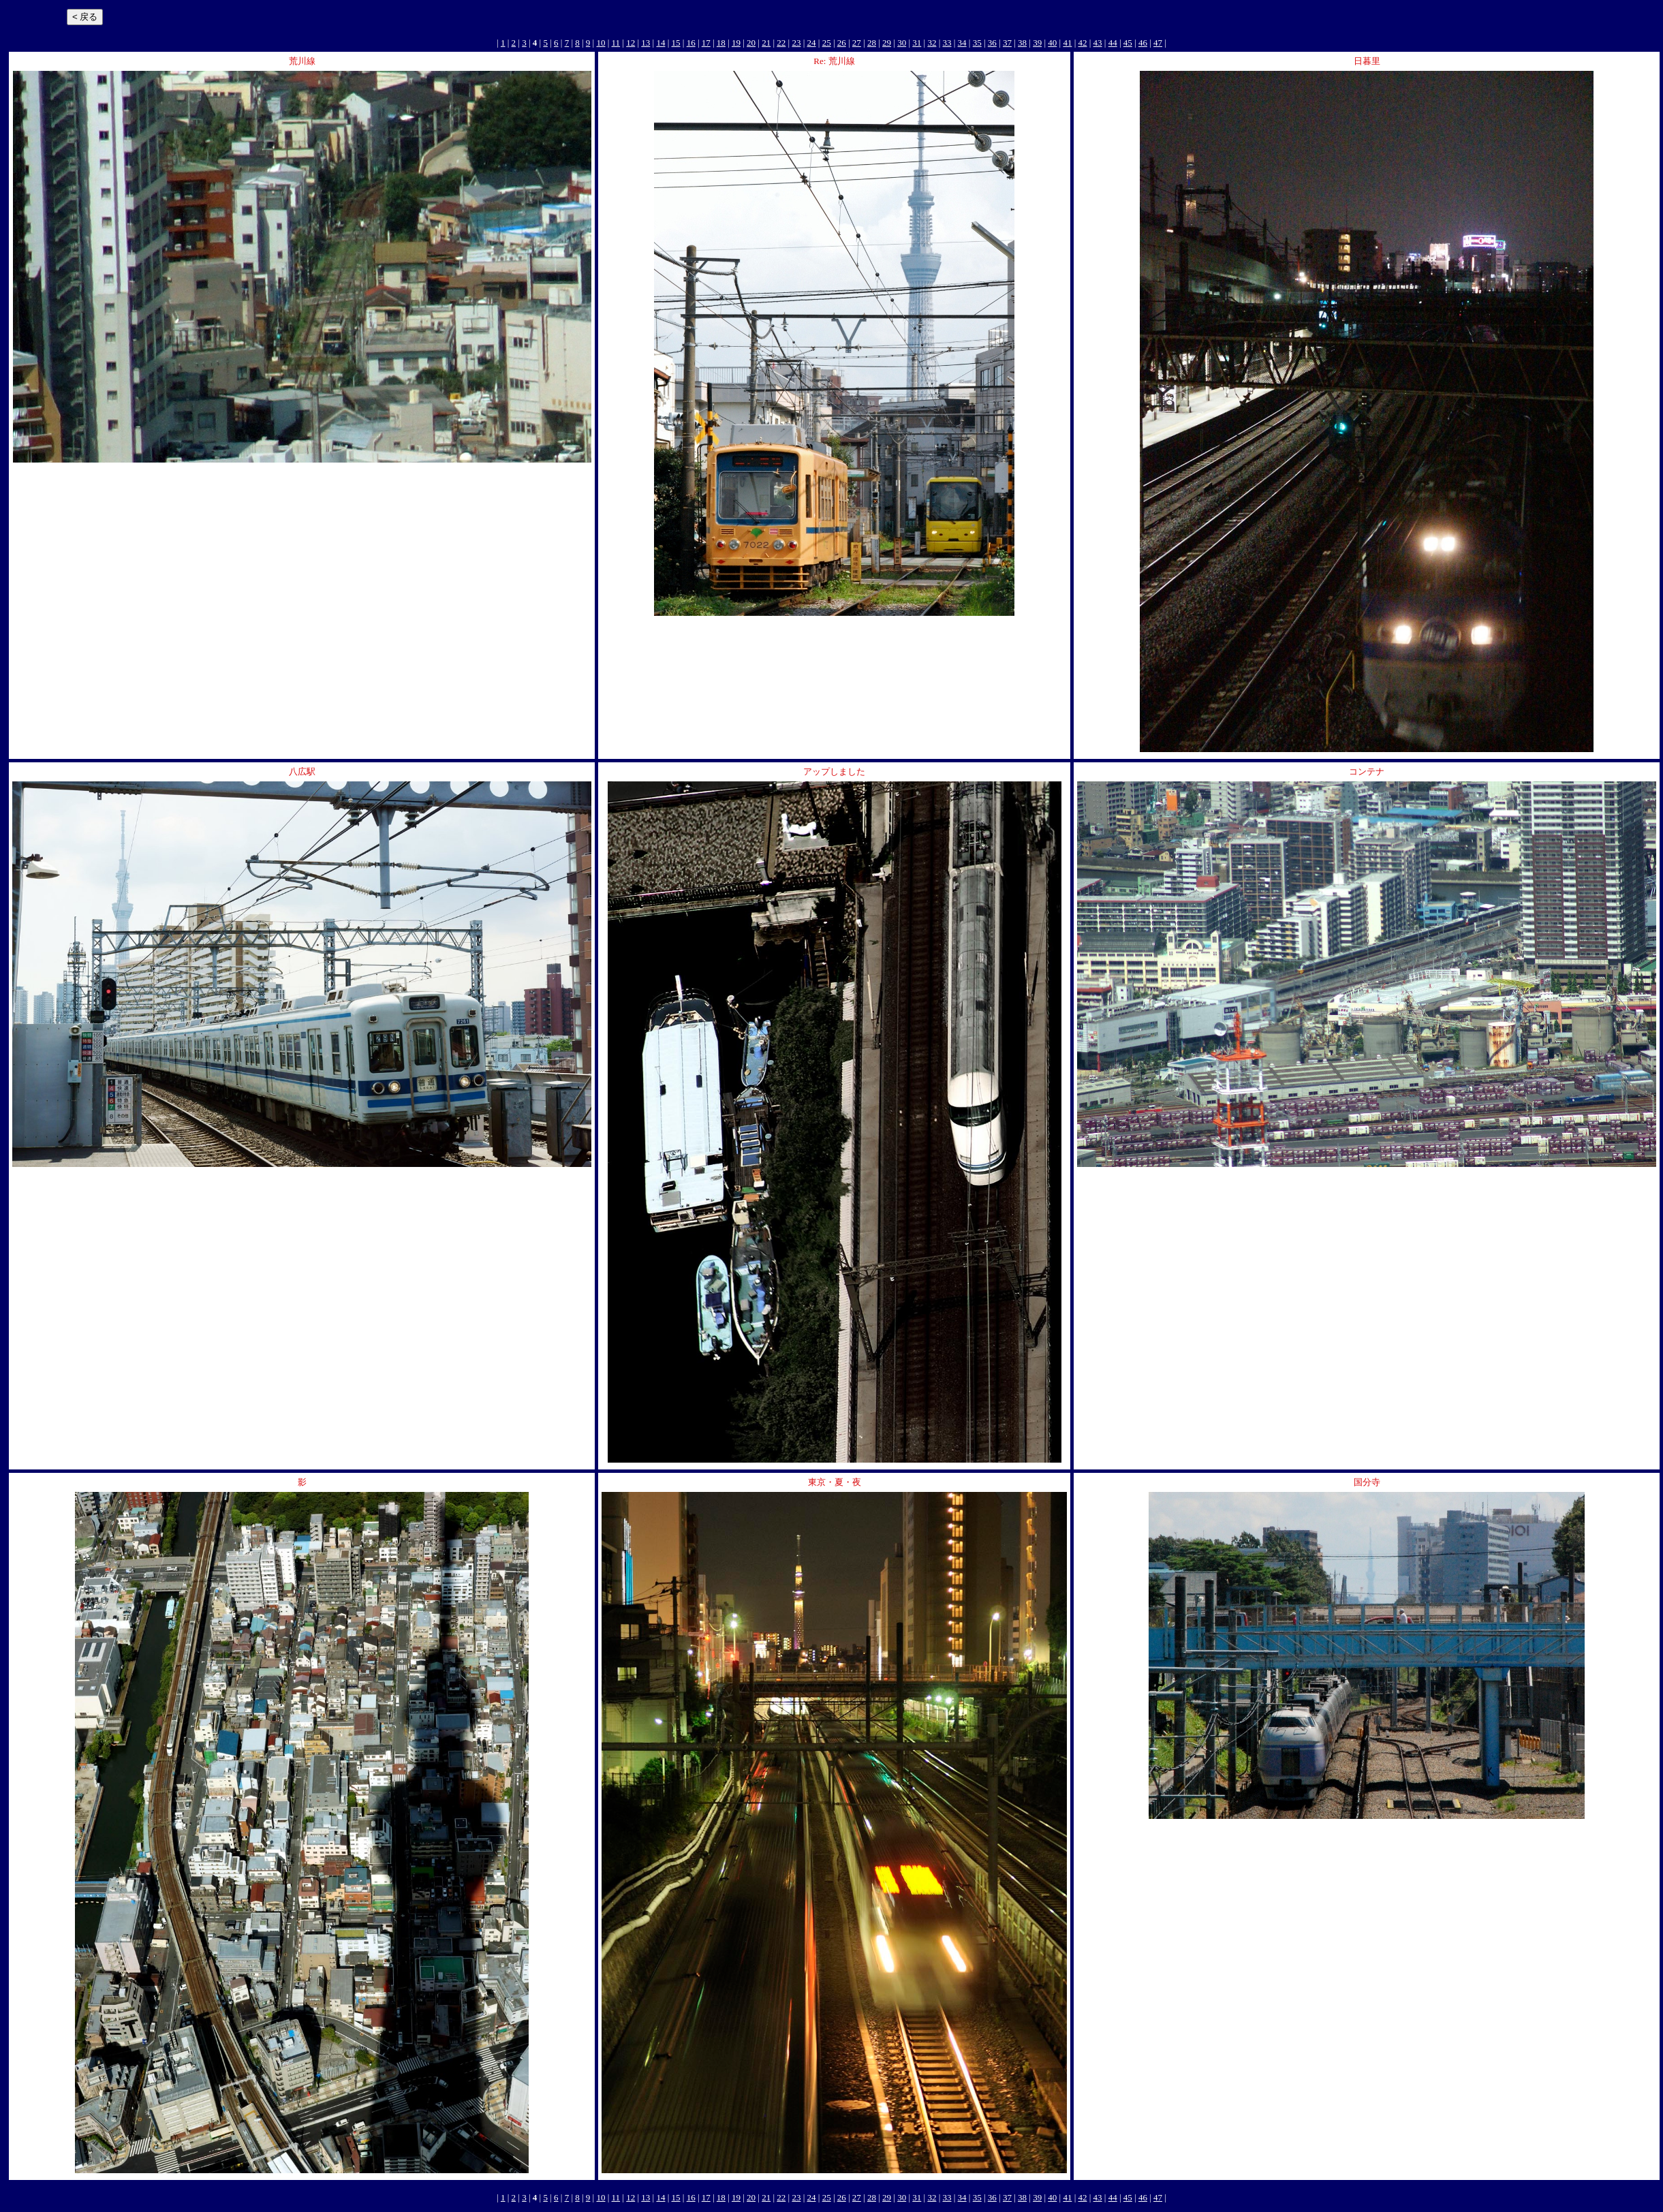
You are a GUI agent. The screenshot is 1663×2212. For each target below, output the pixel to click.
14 (660, 42)
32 (931, 42)
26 (841, 42)
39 (1037, 42)
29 (886, 42)
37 (1007, 42)
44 (1112, 42)
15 (676, 42)
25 (826, 42)
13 (645, 42)
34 (962, 42)
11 (616, 42)
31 (916, 42)
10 (600, 42)
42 (1082, 42)
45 (1127, 42)
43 (1097, 42)
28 (871, 42)
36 (992, 42)
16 (691, 42)
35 (977, 42)
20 (751, 42)
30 (901, 42)
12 (630, 42)
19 (736, 42)
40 (1052, 42)
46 (1142, 42)
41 (1067, 42)
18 (721, 42)
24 (811, 42)
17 (706, 42)
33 (947, 42)
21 (766, 42)
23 (796, 42)
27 (856, 42)
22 (781, 42)
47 (1157, 42)
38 (1022, 42)
